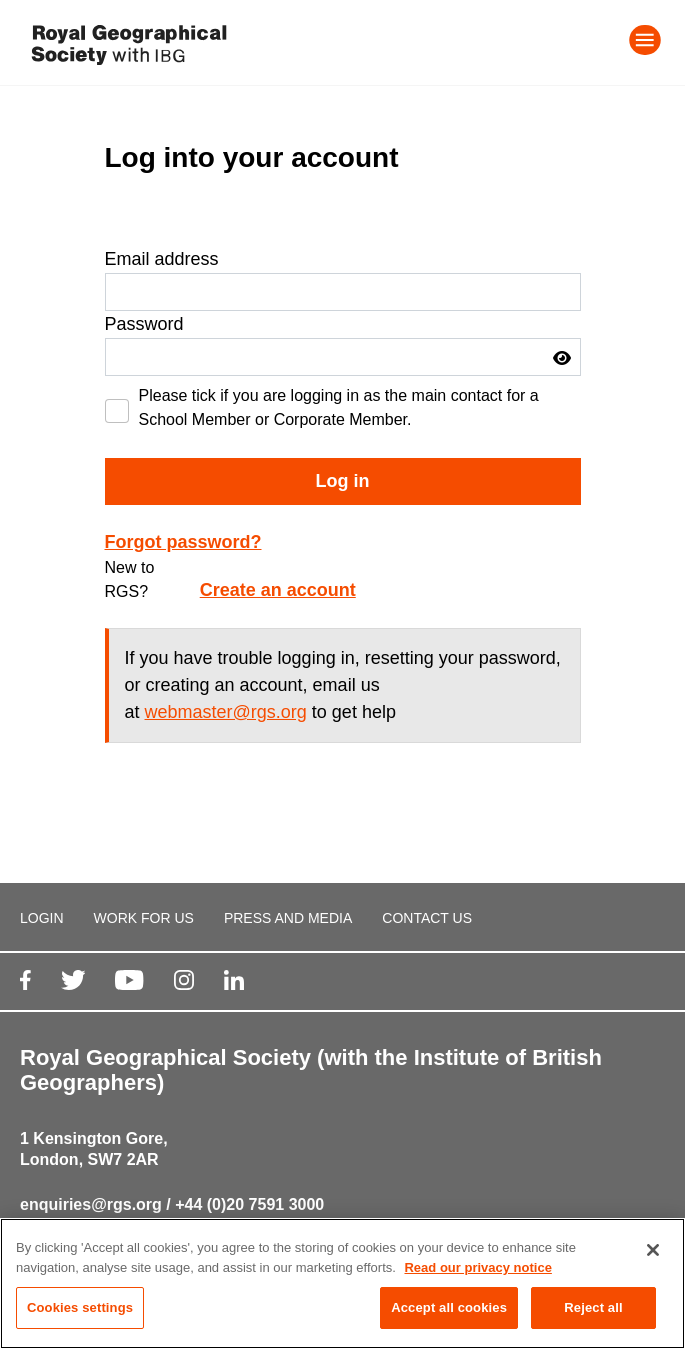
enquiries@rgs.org (91, 1204)
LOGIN (42, 918)
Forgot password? (183, 542)
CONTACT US (427, 918)
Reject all (593, 1308)
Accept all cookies (449, 1308)
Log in (343, 481)
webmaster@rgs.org (226, 712)
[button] (562, 358)
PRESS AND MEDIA (288, 918)
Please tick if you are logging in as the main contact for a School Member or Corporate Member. (339, 407)
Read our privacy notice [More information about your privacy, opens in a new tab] (477, 1267)
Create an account (278, 590)
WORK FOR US (144, 918)
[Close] (653, 1251)
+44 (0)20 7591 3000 (249, 1204)
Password (144, 324)
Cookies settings (80, 1308)
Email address (162, 259)
